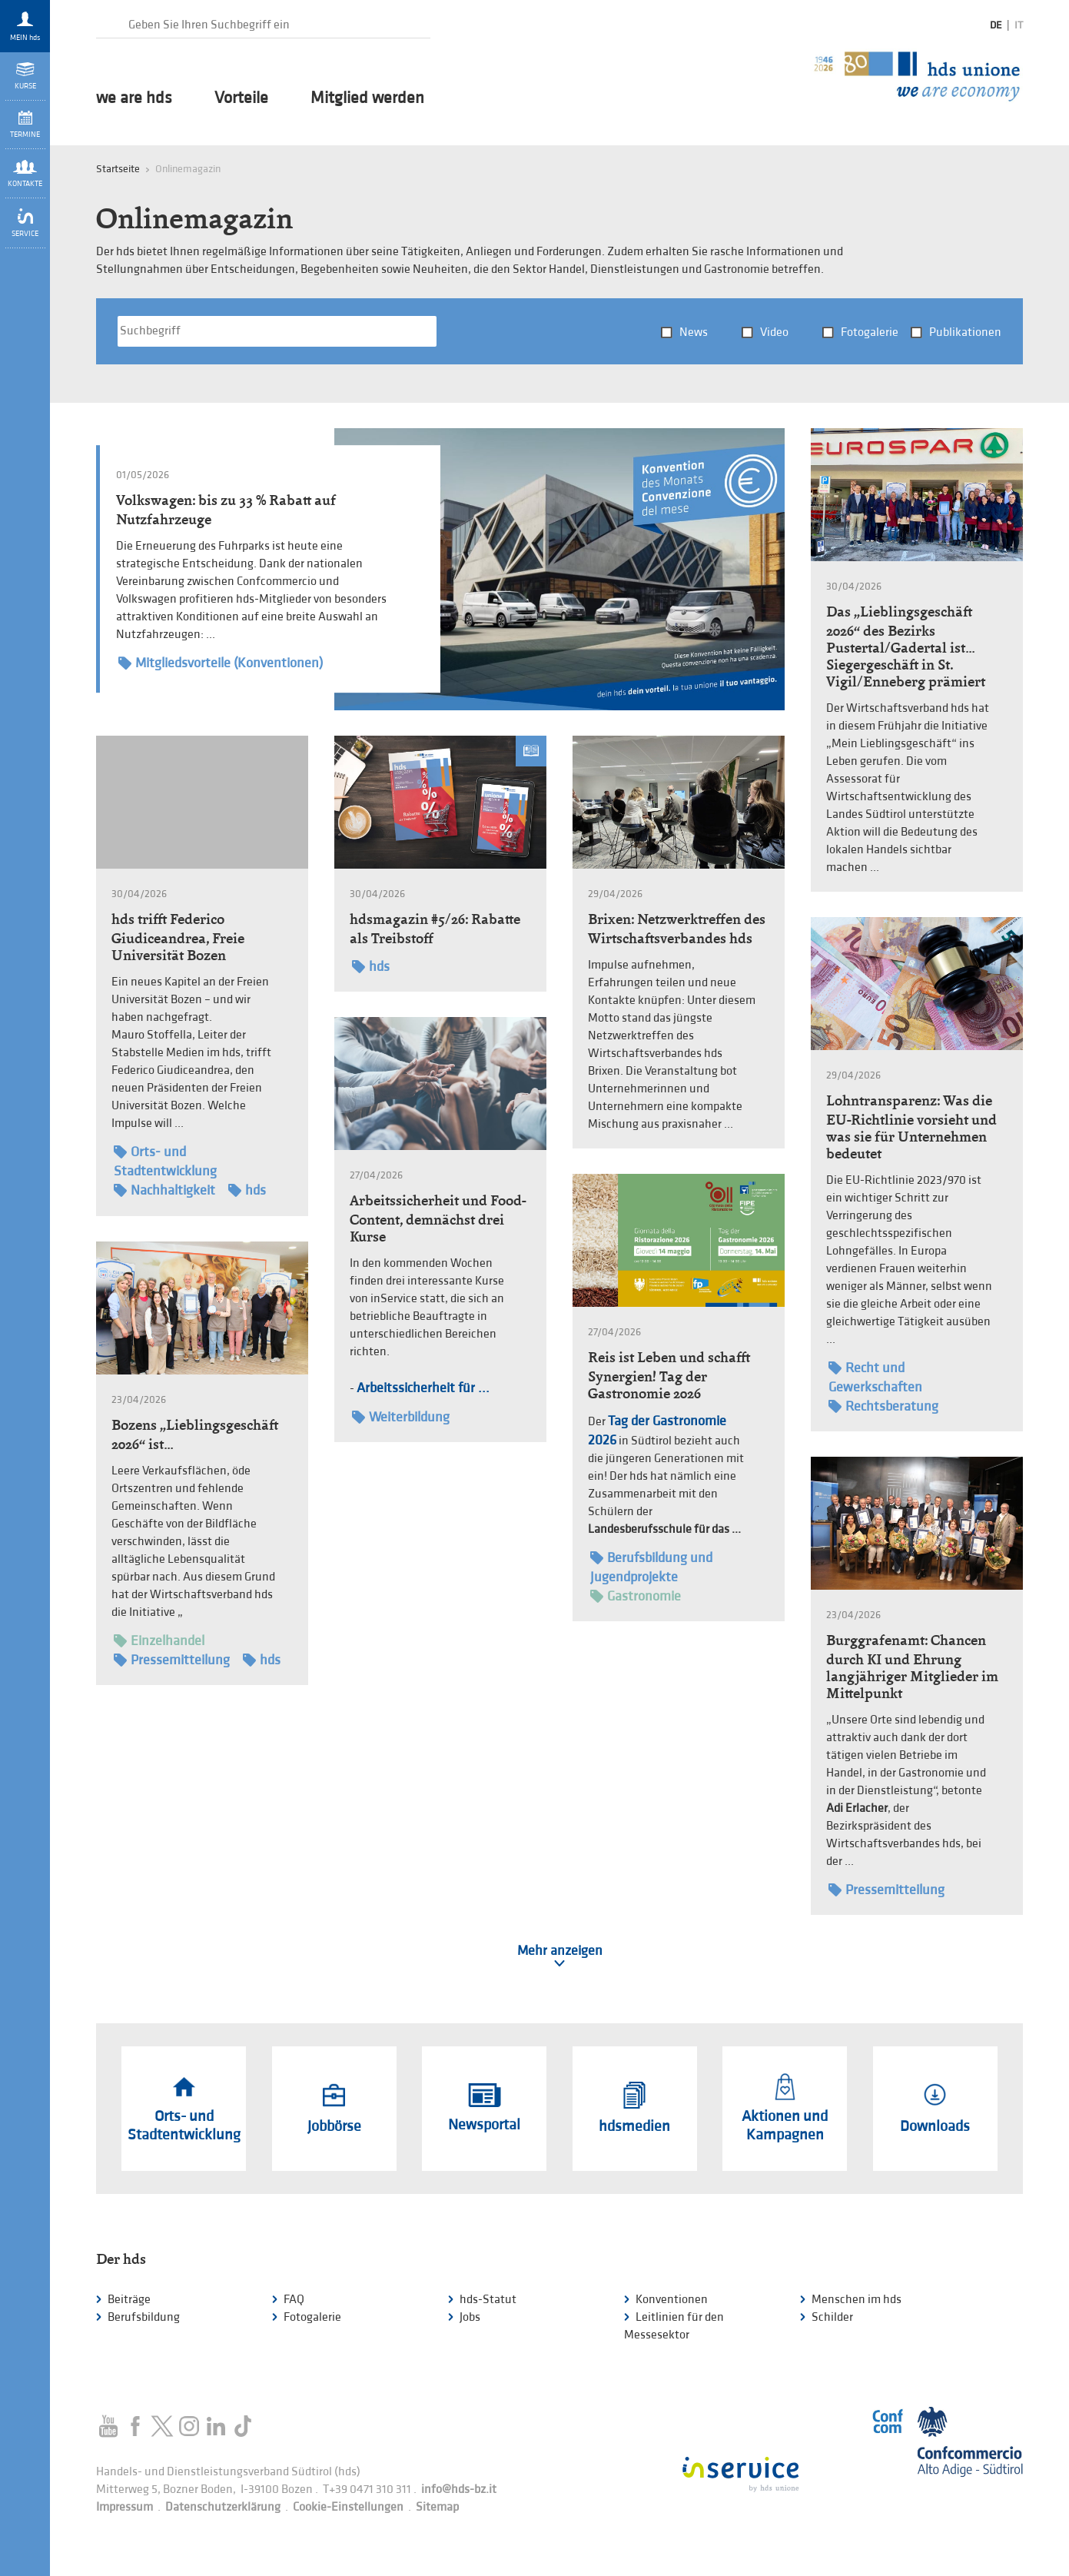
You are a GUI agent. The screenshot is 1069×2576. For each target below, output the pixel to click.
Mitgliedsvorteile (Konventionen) (220, 663)
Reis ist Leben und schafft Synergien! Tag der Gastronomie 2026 (669, 1375)
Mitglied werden (367, 98)
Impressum (124, 2507)
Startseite (118, 168)
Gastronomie (635, 1596)
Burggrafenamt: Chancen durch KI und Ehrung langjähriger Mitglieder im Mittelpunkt (912, 1666)
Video (774, 332)
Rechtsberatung (883, 1406)
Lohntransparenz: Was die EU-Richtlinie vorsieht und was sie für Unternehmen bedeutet (911, 1127)
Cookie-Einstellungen (348, 2507)
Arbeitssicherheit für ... (423, 1388)
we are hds (134, 98)
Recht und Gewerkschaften (875, 1376)
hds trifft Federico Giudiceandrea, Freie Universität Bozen (177, 937)
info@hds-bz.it (458, 2489)
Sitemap (437, 2507)
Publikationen (965, 332)
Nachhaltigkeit (164, 1190)
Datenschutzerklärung (223, 2507)
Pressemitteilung (172, 1660)
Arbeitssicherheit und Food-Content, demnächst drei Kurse (438, 1218)
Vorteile (241, 98)
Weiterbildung (401, 1417)
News (693, 332)
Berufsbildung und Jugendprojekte (651, 1566)
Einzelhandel (159, 1640)
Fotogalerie (869, 332)
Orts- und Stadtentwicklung (165, 1160)
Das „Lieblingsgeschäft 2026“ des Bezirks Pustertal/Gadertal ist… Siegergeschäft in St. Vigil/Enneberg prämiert (905, 646)
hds (247, 1190)
